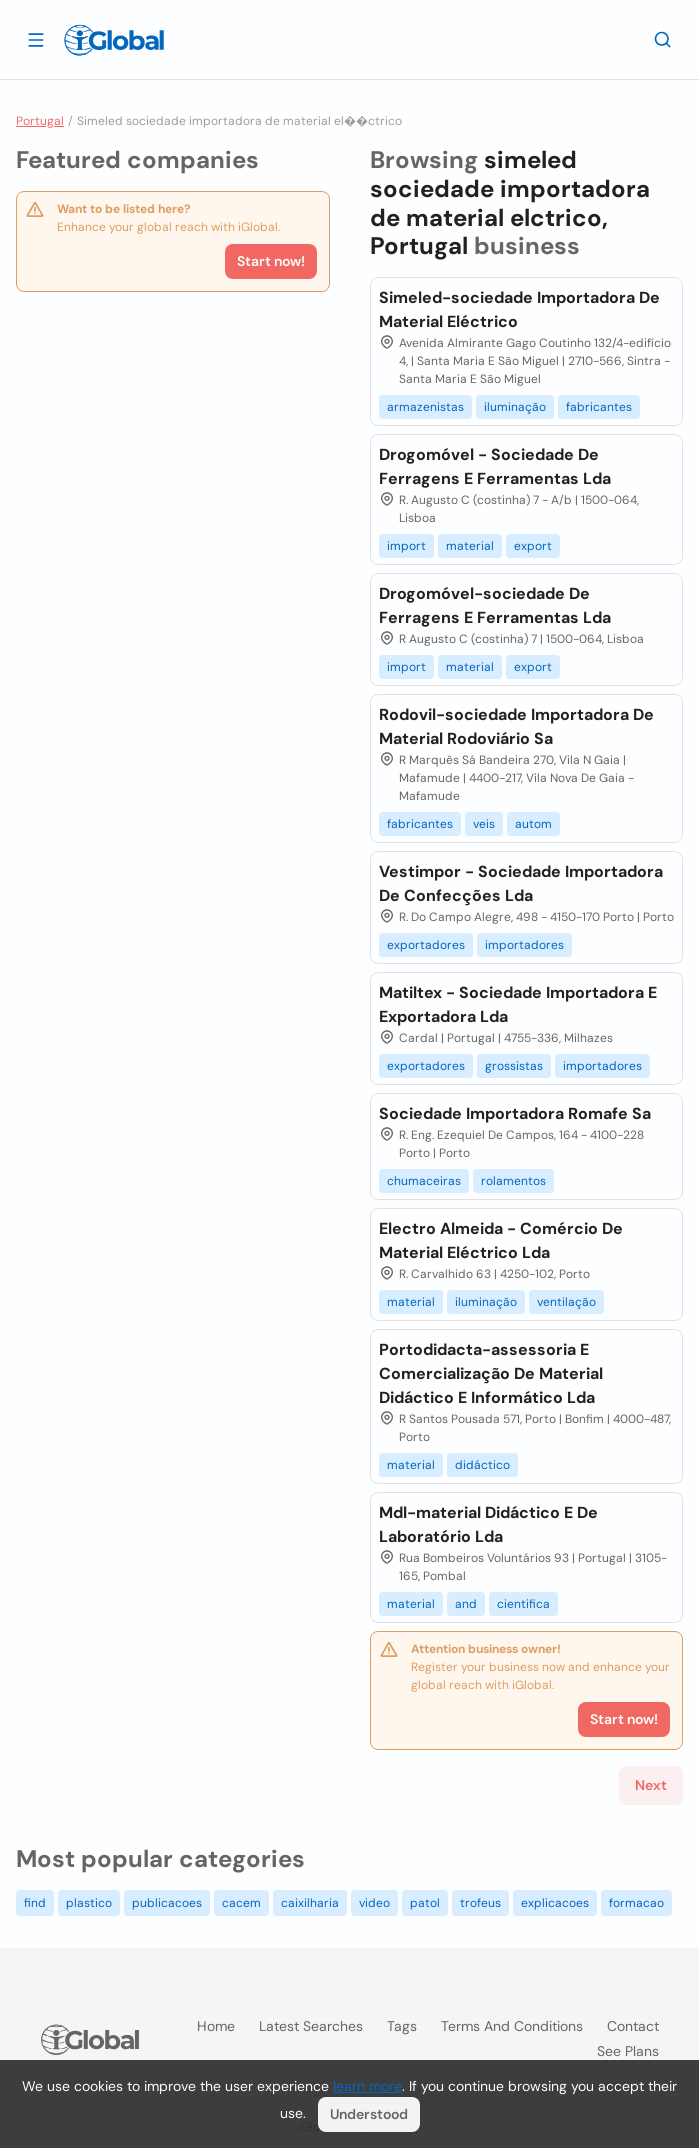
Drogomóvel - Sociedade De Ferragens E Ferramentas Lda (495, 466)
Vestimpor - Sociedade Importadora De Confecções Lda (521, 883)
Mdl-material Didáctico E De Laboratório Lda (488, 1524)
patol (425, 1903)
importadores (524, 945)
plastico (89, 1903)
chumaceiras (424, 1181)
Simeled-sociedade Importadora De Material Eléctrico (519, 309)
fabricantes (599, 407)
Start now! (271, 261)
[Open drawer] (36, 39)
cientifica (523, 1604)
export (533, 546)
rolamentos (513, 1181)
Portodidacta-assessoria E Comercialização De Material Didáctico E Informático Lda (491, 1373)
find (35, 1903)
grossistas (514, 1066)
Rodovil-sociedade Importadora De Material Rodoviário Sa (516, 726)
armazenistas (425, 407)
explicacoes (555, 1903)
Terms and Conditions (512, 2026)
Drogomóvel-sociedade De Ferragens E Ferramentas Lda (495, 605)
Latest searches (311, 2026)
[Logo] (114, 40)
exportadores (426, 945)
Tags (402, 2026)
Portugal (40, 121)
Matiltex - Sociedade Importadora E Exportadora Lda (518, 1004)
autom (533, 824)
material (470, 546)
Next (651, 1785)
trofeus (480, 1903)
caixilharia (310, 1903)
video (374, 1903)
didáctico (482, 1465)
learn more (367, 2086)
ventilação (566, 1302)
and (466, 1604)
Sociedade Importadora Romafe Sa (515, 1113)
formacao (636, 1903)
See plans (628, 2051)
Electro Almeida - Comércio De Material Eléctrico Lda (501, 1240)
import (406, 546)
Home (216, 2026)
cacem (241, 1903)
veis (484, 824)
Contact (633, 2026)
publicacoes (167, 1903)
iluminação (515, 407)
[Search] (663, 39)
